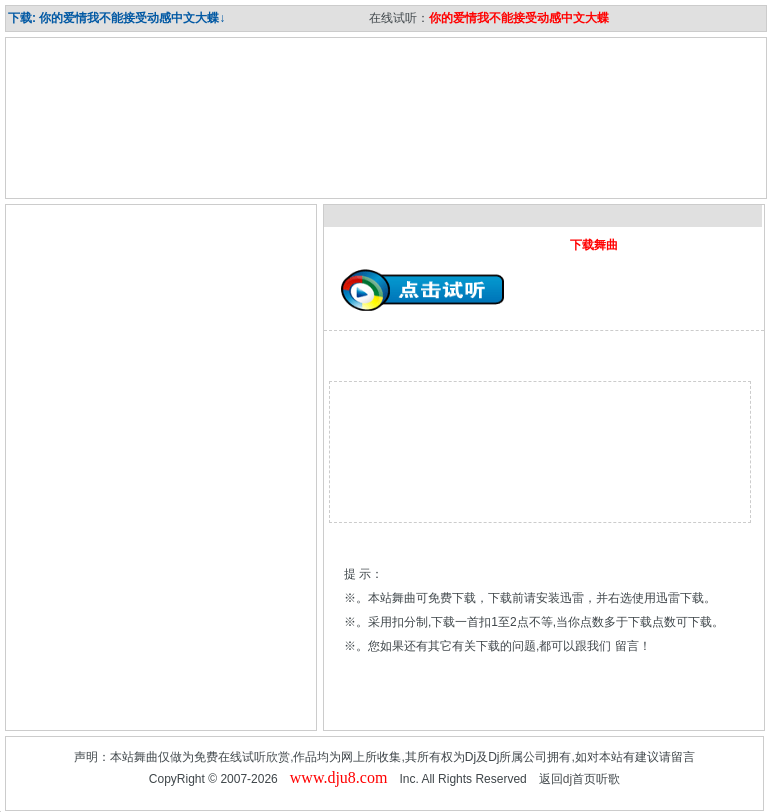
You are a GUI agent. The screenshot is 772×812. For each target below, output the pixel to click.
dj (567, 779)
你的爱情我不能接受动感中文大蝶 (519, 18)
